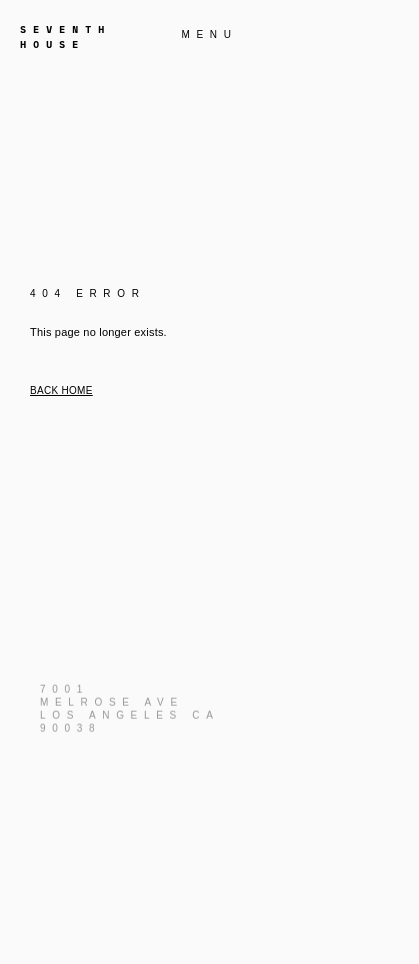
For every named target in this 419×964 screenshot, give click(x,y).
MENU (209, 34)
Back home (61, 390)
